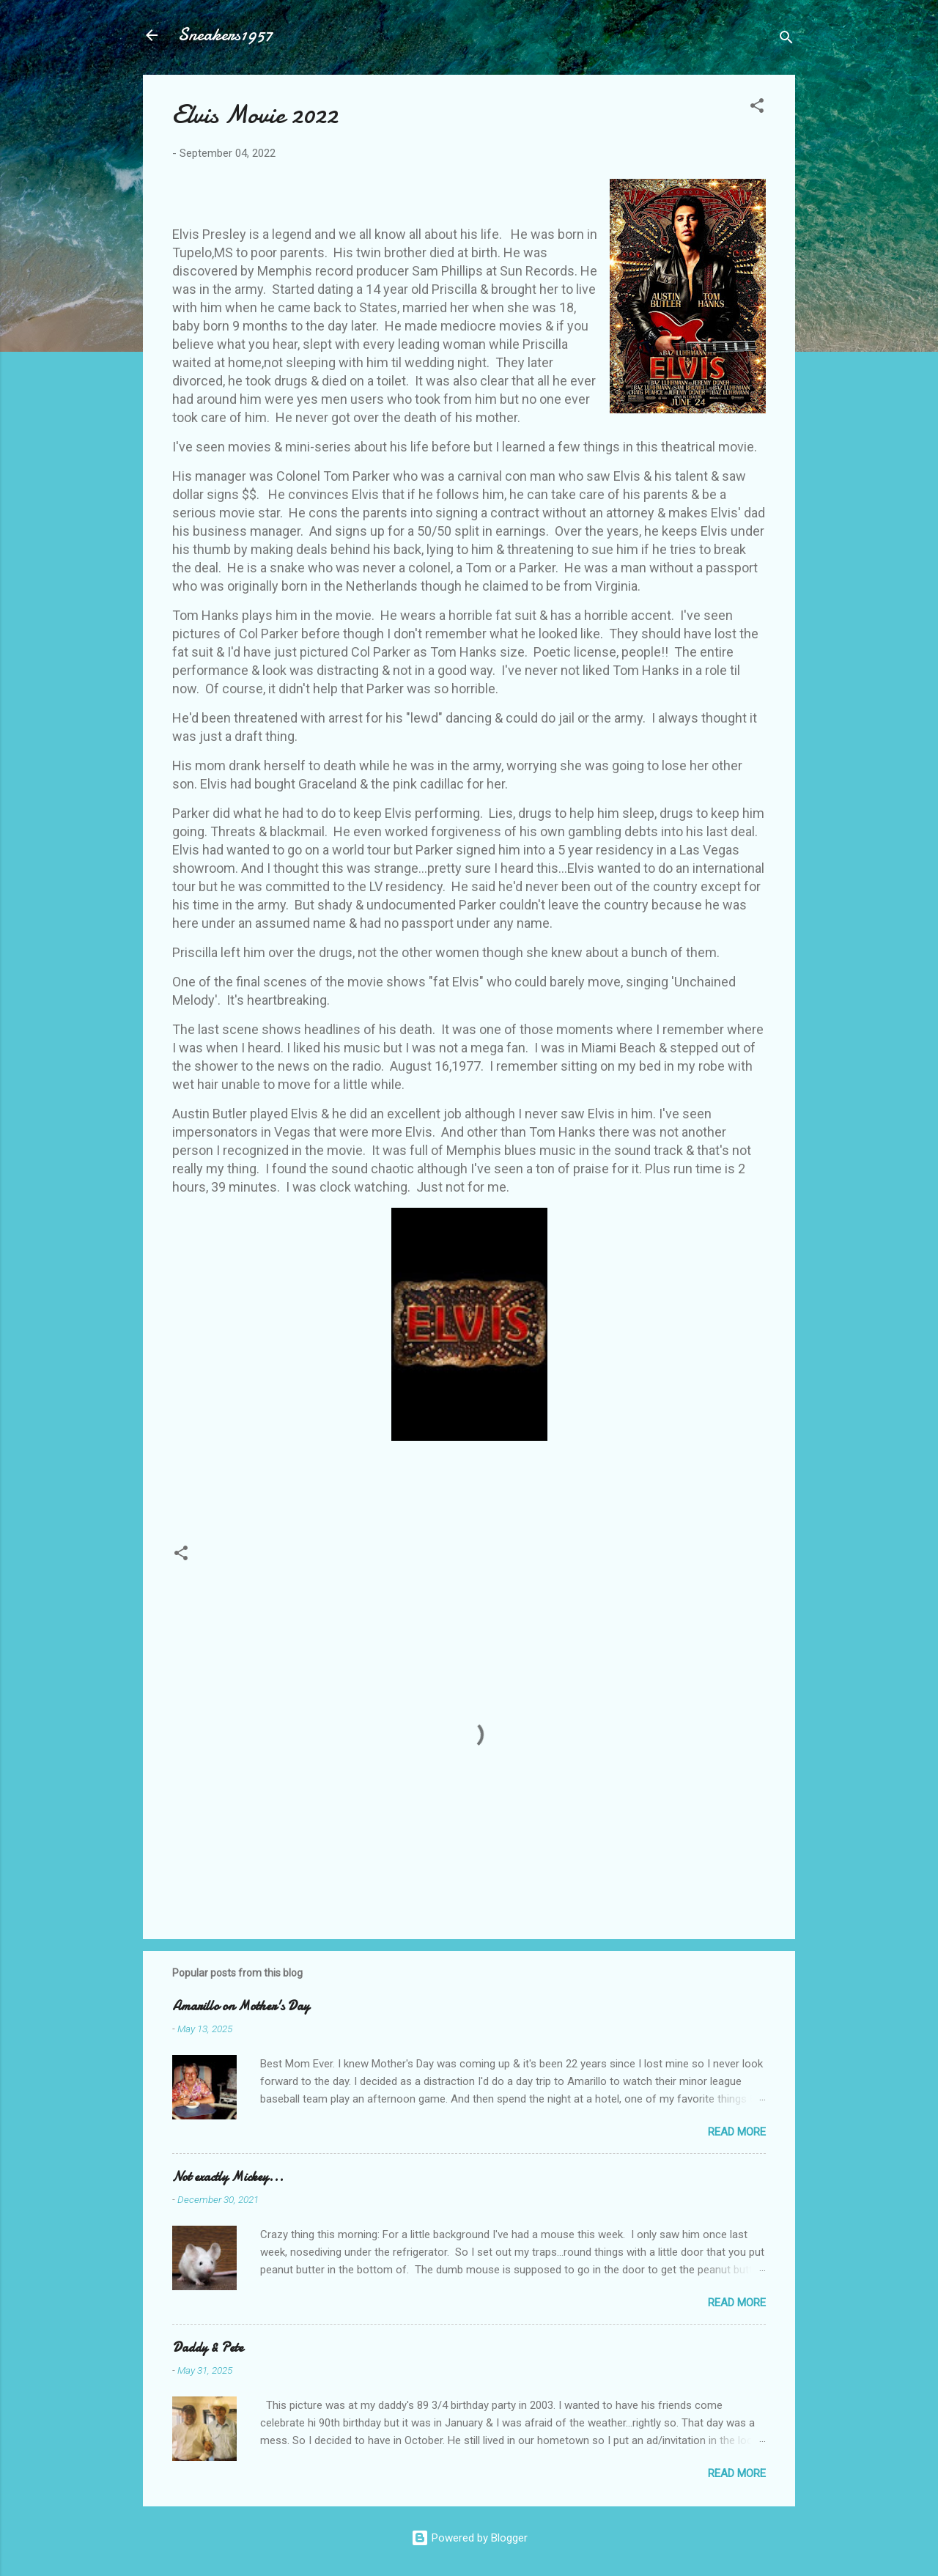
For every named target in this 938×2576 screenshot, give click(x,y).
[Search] (786, 40)
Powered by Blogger (469, 2537)
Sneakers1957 (225, 35)
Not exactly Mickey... (228, 2177)
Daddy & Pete (207, 2348)
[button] (757, 108)
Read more (737, 2131)
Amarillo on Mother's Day (240, 2006)
